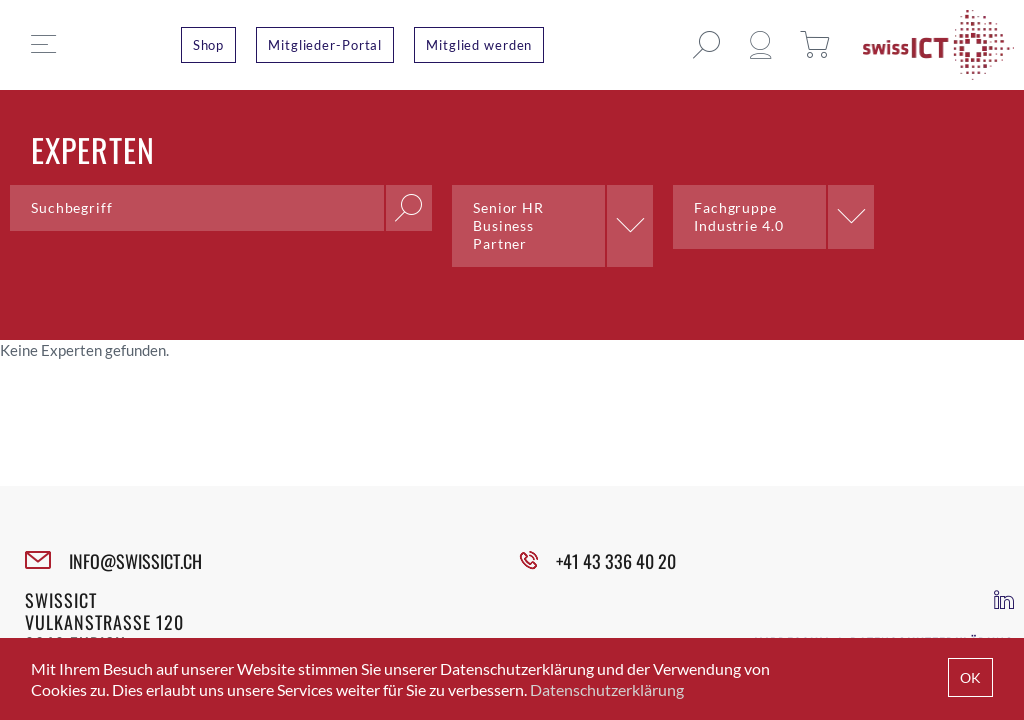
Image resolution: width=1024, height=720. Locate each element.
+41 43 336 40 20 (616, 561)
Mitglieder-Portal (325, 45)
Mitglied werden (479, 45)
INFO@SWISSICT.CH (135, 561)
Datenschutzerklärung (607, 689)
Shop (209, 45)
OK (970, 677)
